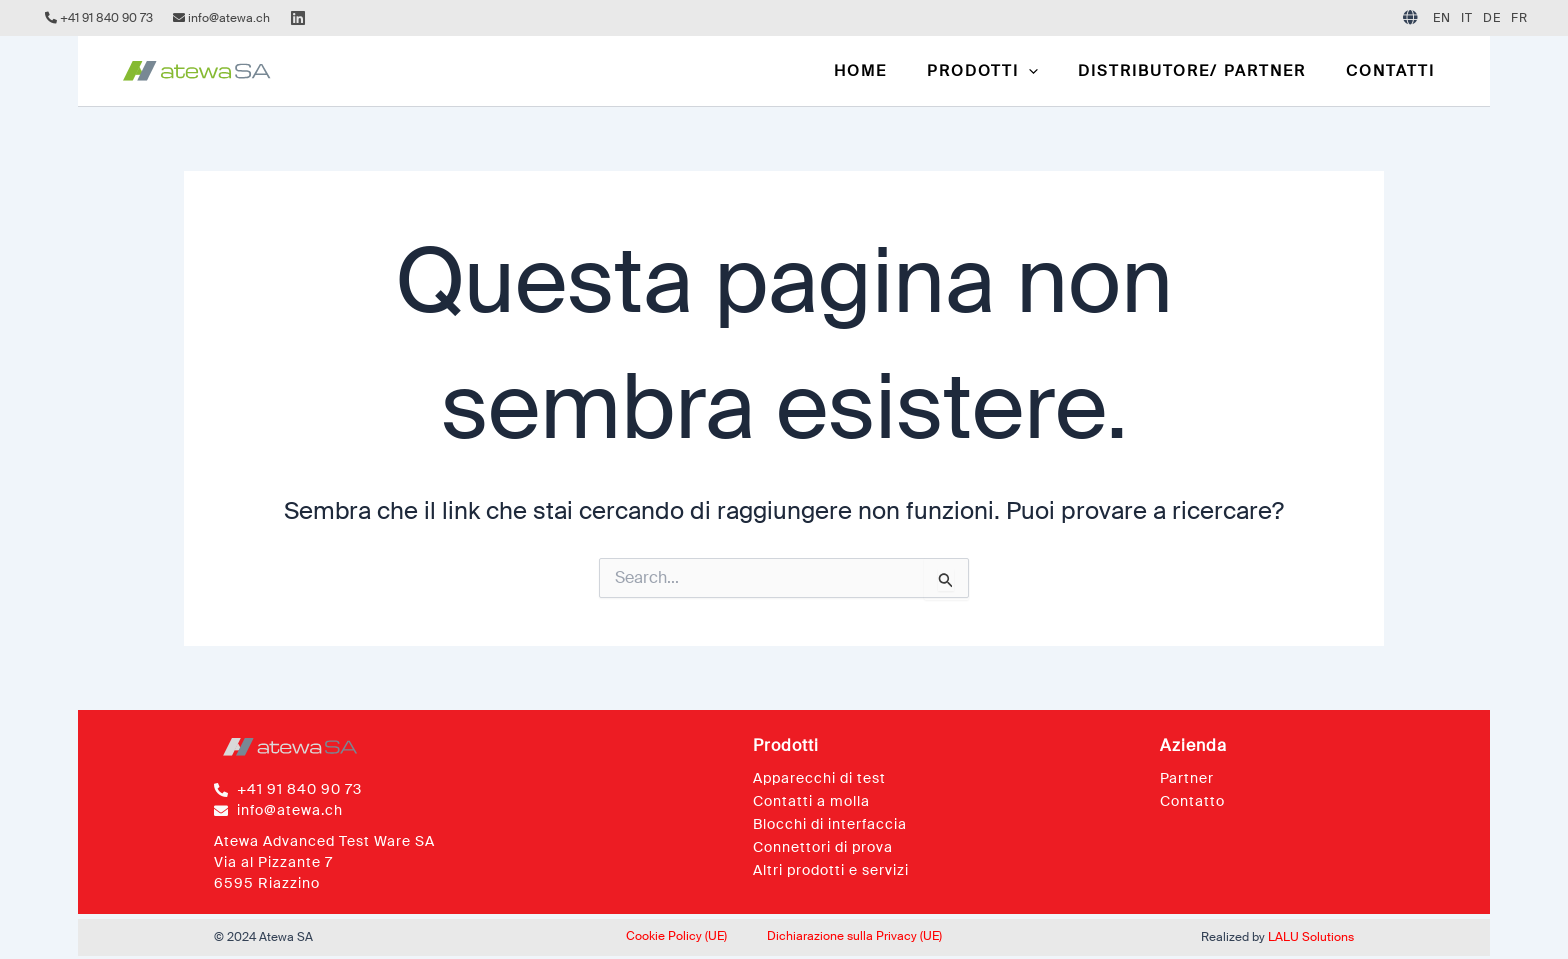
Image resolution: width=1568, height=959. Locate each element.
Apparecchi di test (819, 778)
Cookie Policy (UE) (676, 936)
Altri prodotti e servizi (831, 870)
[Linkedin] (298, 18)
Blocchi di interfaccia (830, 824)
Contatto (1192, 801)
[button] (1007, 71)
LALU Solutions (1311, 937)
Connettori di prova (823, 847)
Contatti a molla (811, 801)
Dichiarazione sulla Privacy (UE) (854, 936)
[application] (1053, 71)
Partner (1187, 778)
